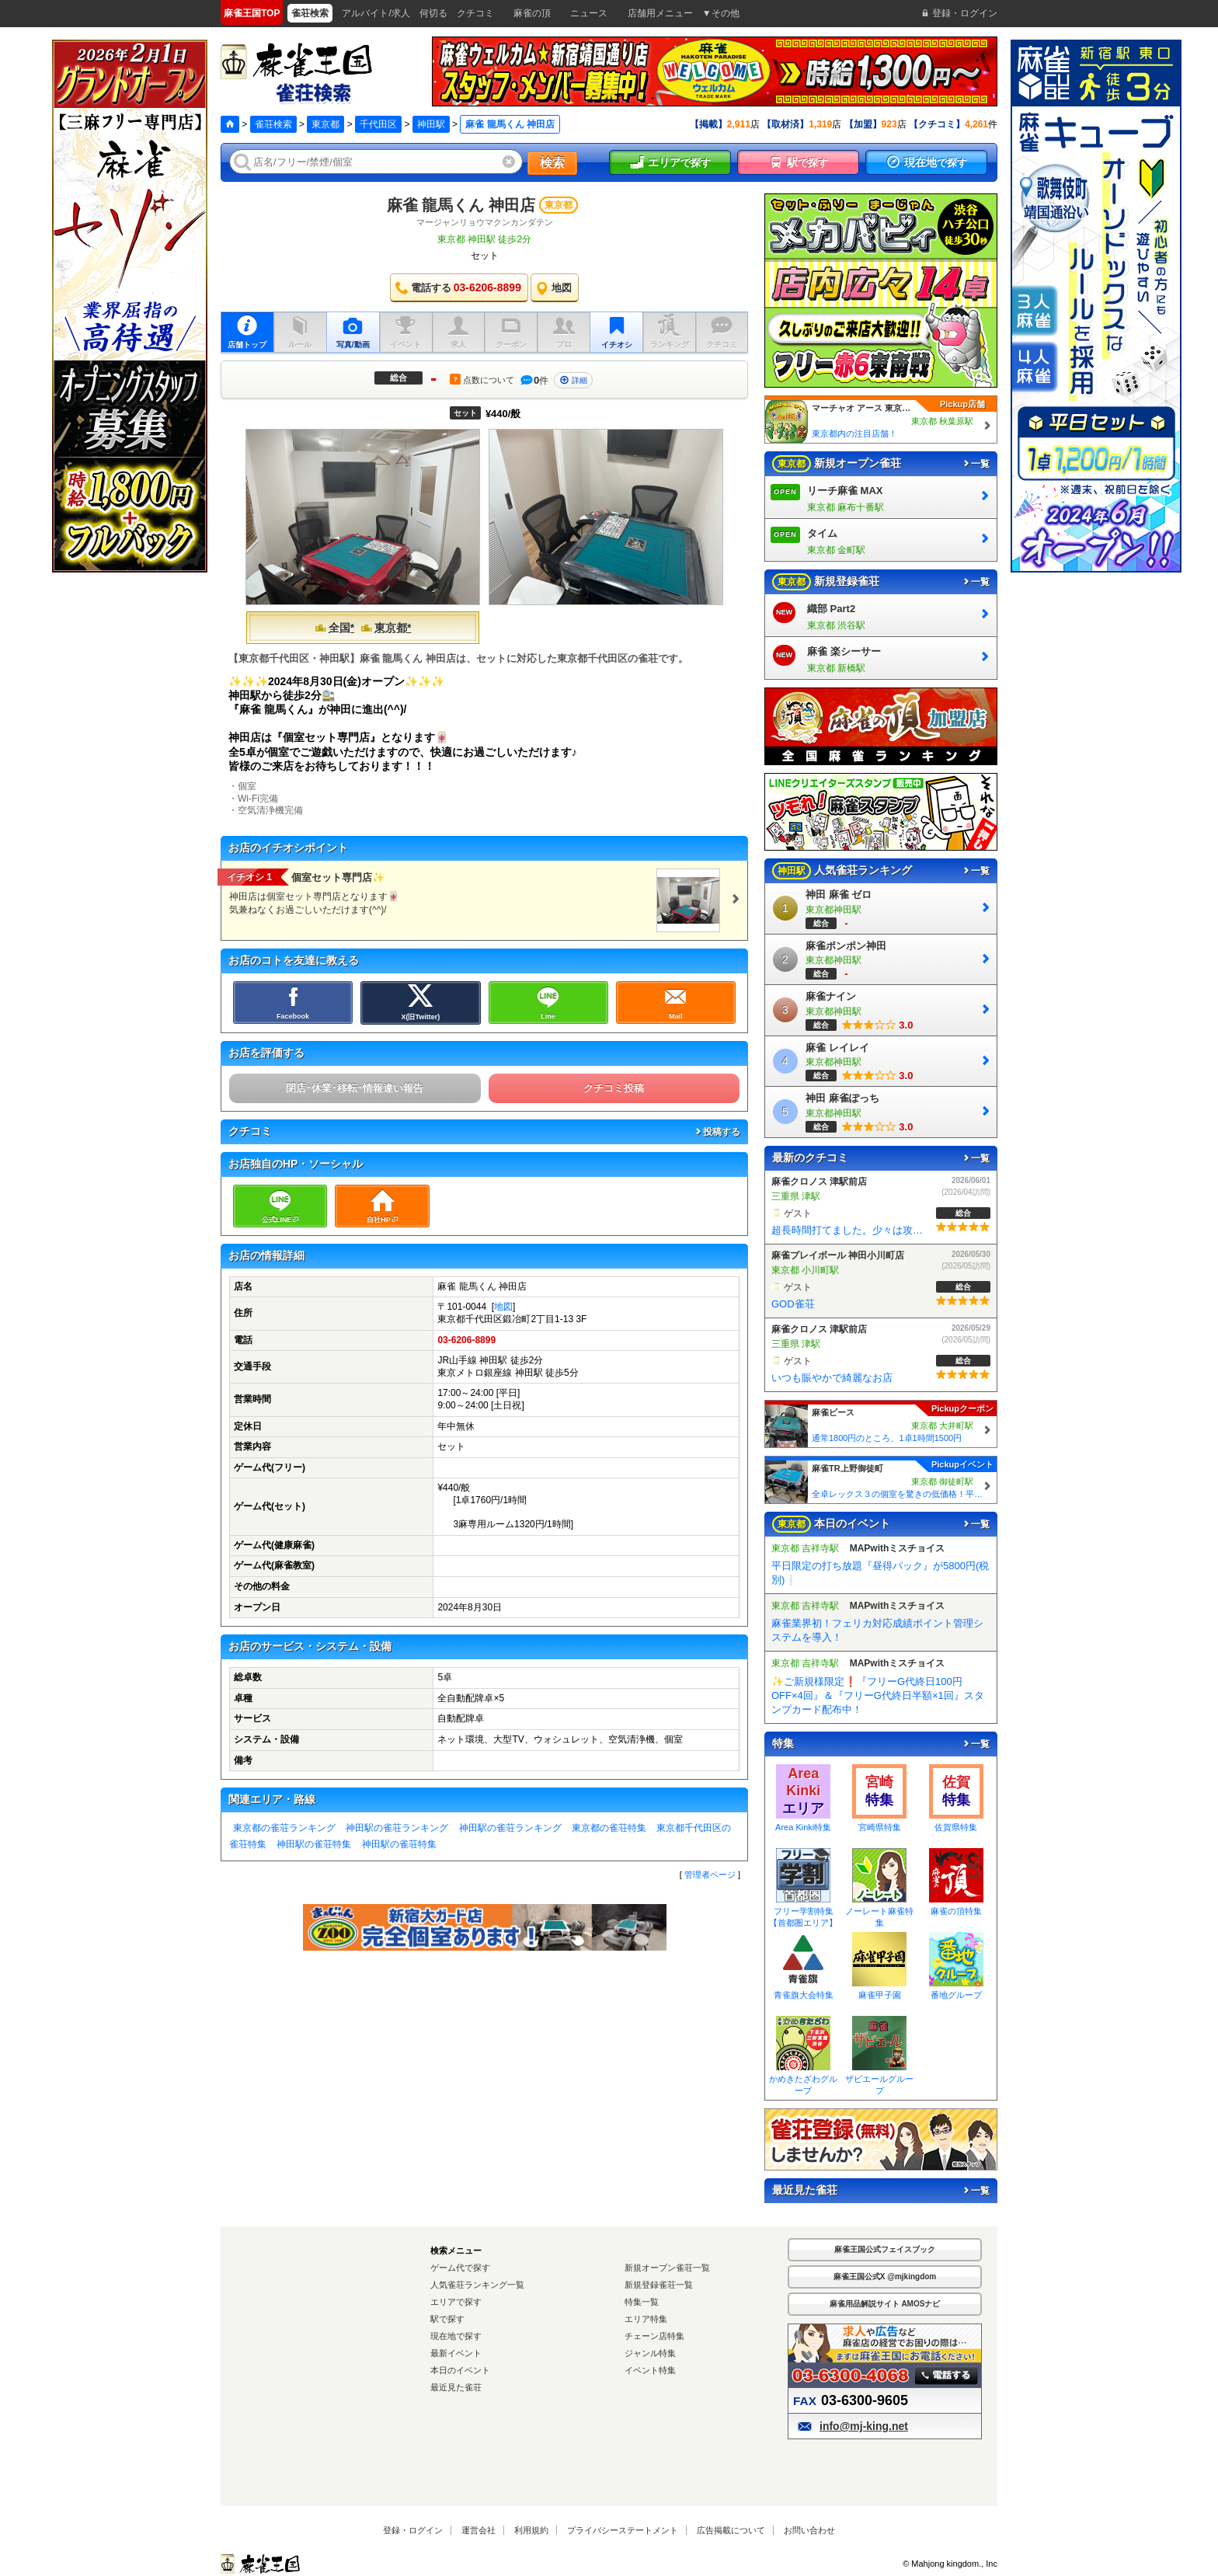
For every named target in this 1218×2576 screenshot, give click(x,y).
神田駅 (431, 124)
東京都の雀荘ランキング (284, 1827)
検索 (552, 162)
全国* (334, 627)
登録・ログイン (413, 2530)
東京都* (385, 627)
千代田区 (378, 124)
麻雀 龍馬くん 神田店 (461, 205)
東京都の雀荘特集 (609, 1827)
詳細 (573, 380)
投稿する (717, 1131)
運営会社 (478, 2530)
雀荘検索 (273, 124)
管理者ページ (710, 1874)
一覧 (976, 463)
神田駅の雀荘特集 (314, 1844)
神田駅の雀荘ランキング (397, 1827)
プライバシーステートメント (622, 2530)
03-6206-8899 (466, 1340)
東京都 (325, 124)
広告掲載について (731, 2530)
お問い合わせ (809, 2530)
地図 (503, 1306)
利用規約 (531, 2530)
